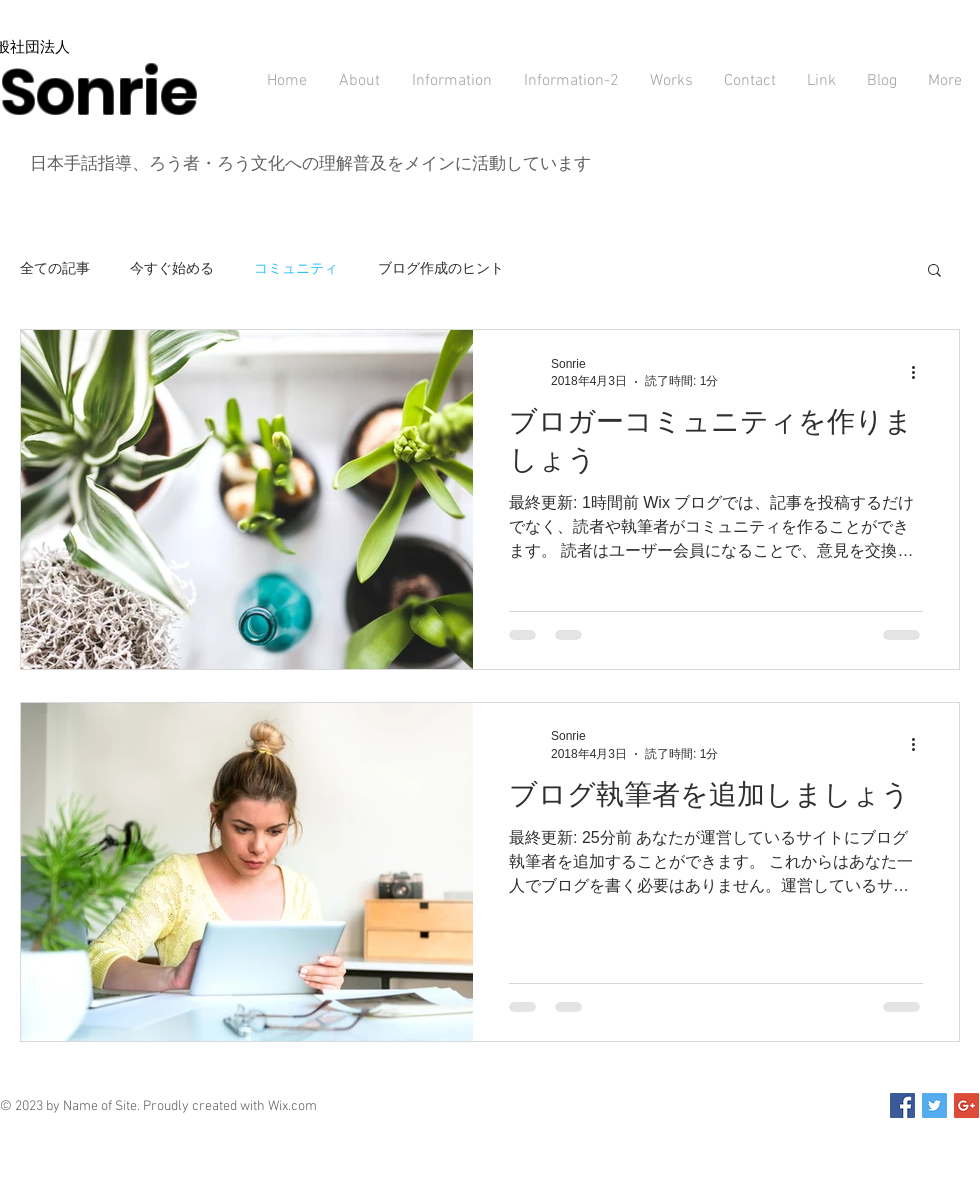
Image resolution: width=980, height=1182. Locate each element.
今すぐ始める (172, 268)
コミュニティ (296, 268)
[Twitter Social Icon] (934, 1105)
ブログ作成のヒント (441, 268)
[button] (934, 271)
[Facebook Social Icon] (902, 1105)
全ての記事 (55, 268)
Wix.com (292, 1106)
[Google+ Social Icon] (966, 1105)
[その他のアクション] (920, 372)
